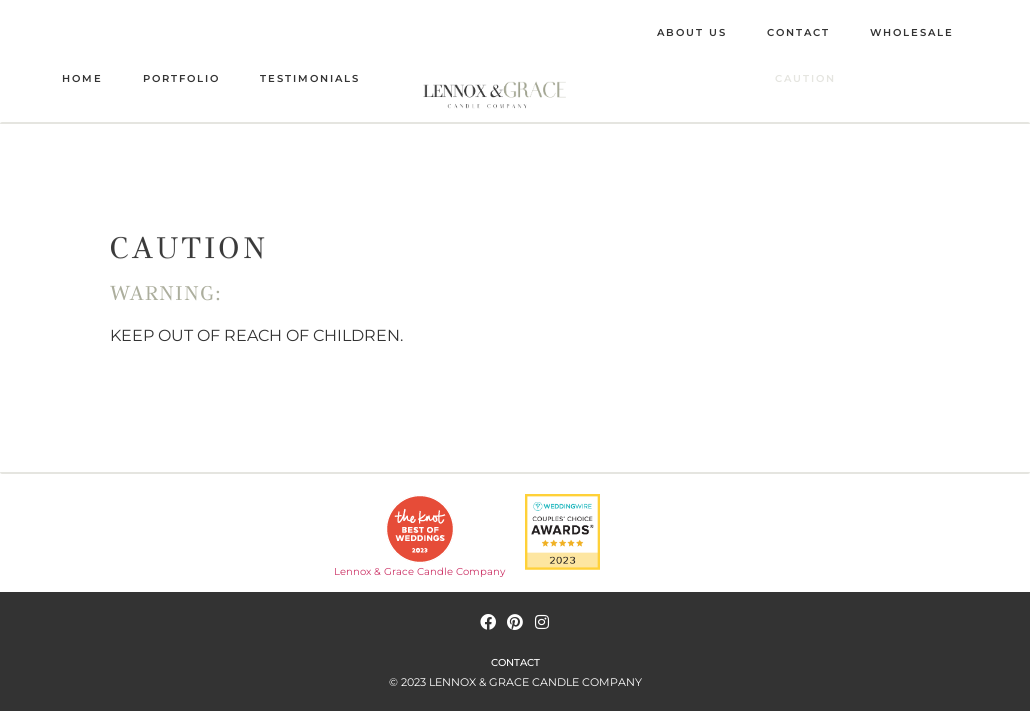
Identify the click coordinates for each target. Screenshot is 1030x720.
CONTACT (798, 32)
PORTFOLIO (181, 78)
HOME (82, 78)
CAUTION (805, 78)
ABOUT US (692, 32)
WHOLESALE (912, 32)
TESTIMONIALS (310, 78)
